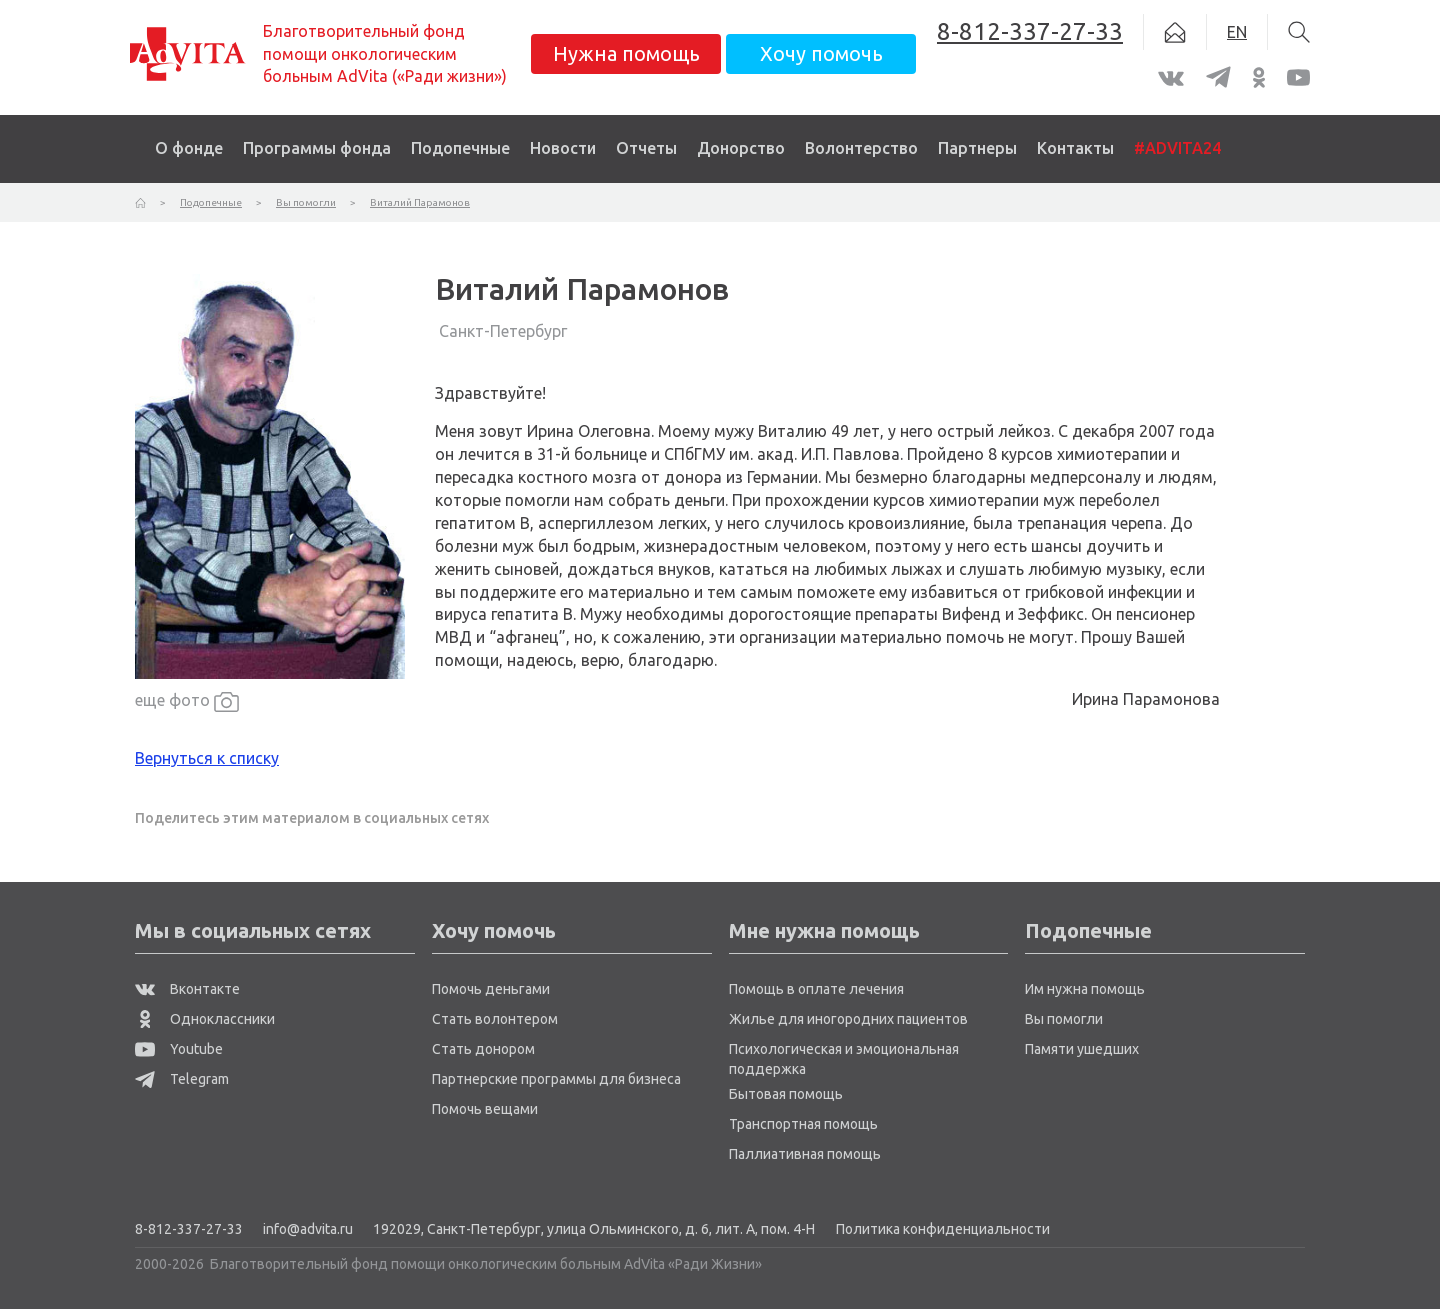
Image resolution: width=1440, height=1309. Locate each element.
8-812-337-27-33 (189, 1229)
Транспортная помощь (803, 1124)
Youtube (179, 1049)
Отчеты (646, 148)
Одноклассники (205, 1019)
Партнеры (977, 148)
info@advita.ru (308, 1229)
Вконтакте (187, 989)
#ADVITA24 (1177, 148)
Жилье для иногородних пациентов (848, 1019)
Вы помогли (1064, 1019)
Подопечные (460, 148)
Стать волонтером (495, 1019)
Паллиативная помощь (805, 1154)
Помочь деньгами (491, 989)
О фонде (189, 148)
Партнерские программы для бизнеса (556, 1079)
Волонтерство (861, 148)
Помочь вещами (485, 1109)
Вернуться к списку (207, 758)
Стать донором (483, 1049)
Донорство (741, 148)
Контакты (1075, 148)
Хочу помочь (821, 53)
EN (1237, 32)
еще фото (187, 701)
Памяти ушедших (1082, 1049)
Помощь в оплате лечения (816, 989)
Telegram (182, 1079)
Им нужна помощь (1085, 989)
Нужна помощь (626, 53)
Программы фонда (317, 148)
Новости (563, 148)
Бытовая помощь (786, 1094)
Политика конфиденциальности (943, 1229)
